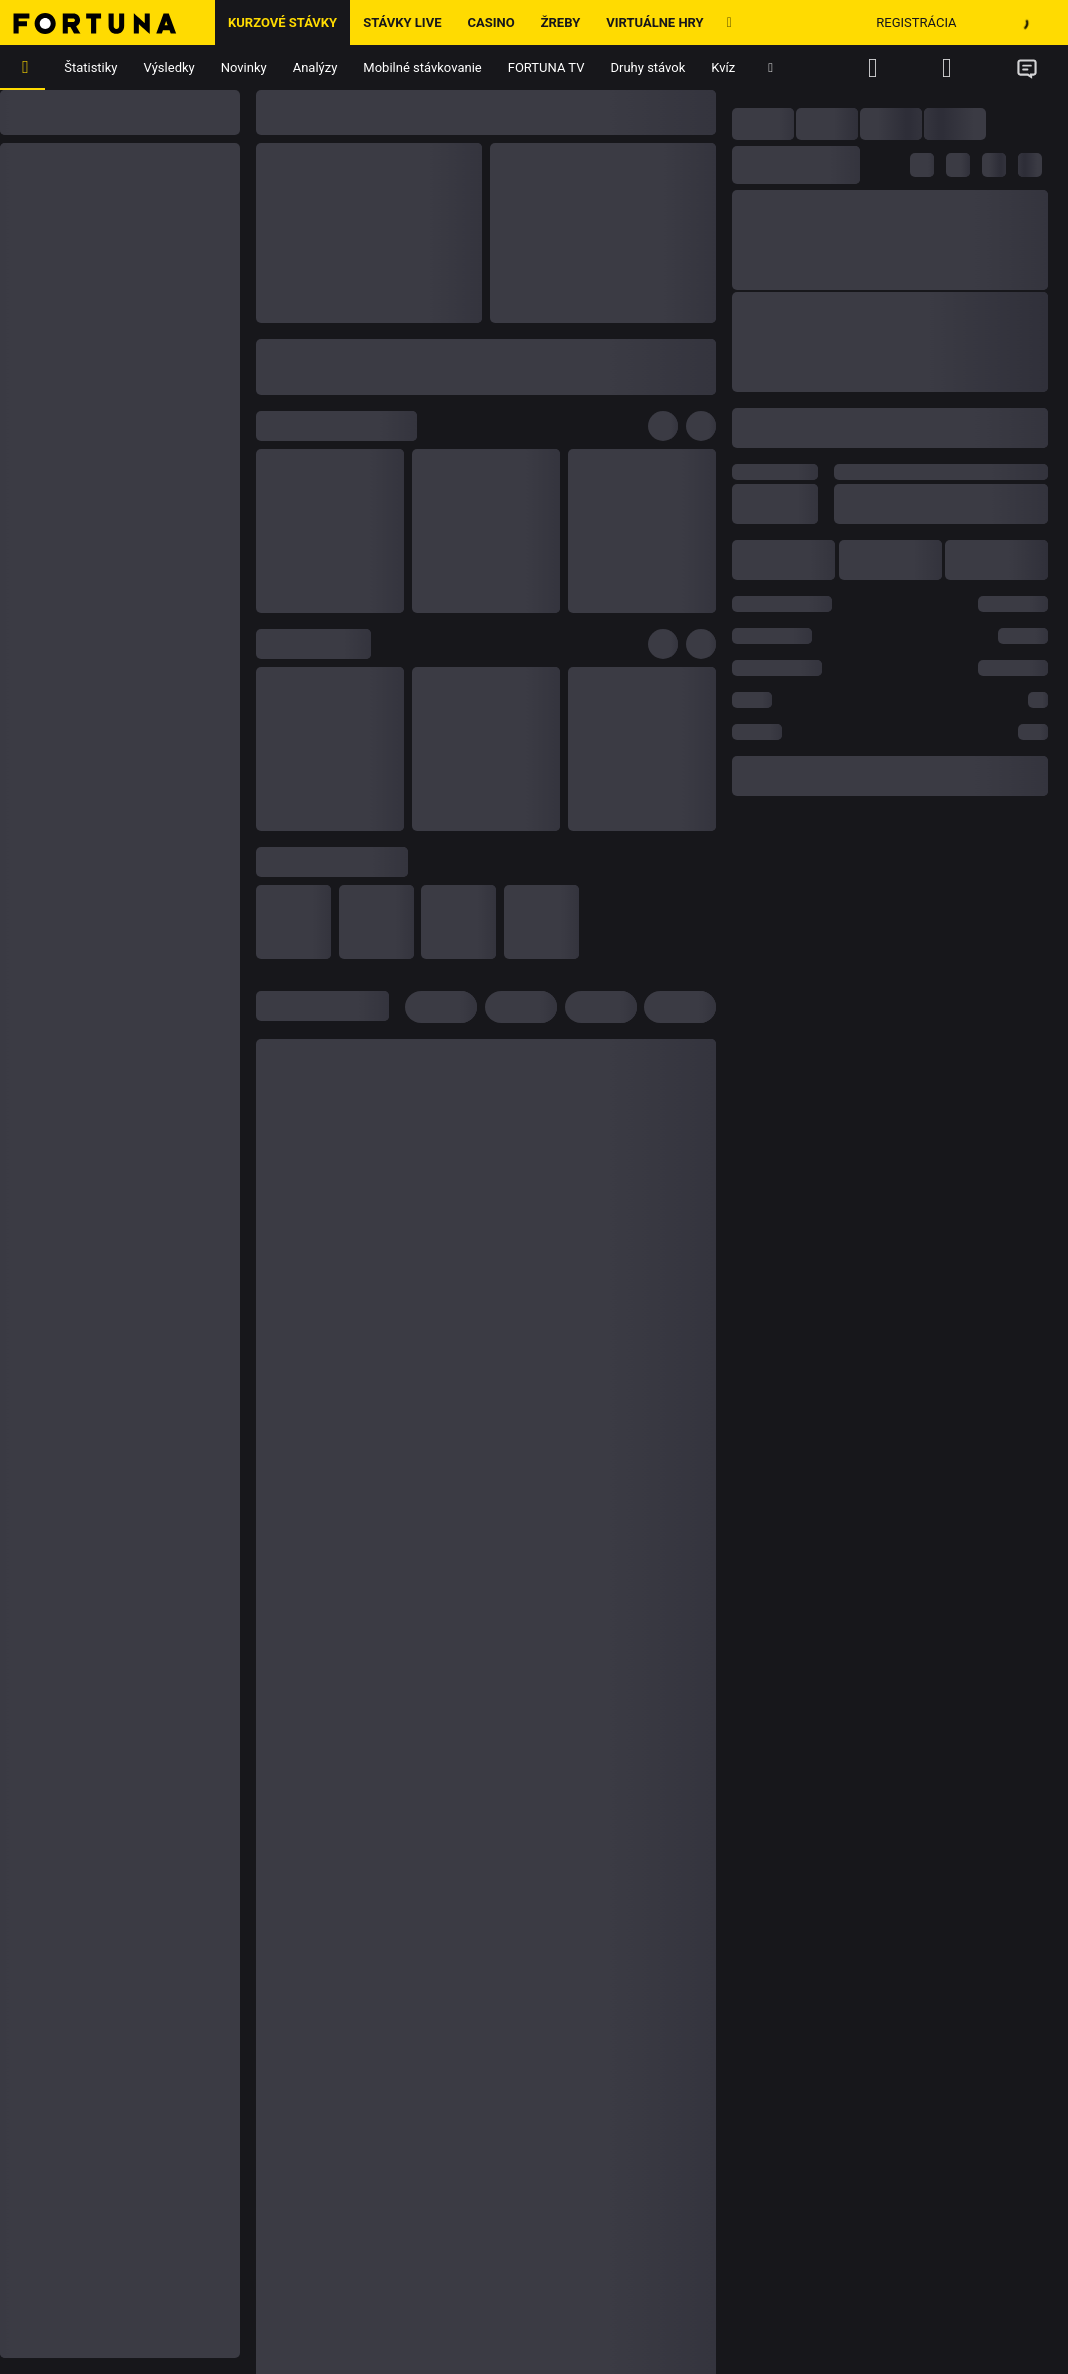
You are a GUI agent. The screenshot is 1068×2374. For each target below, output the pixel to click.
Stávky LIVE (402, 22)
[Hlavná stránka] (107, 22)
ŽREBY (561, 22)
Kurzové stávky (282, 22)
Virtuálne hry (654, 22)
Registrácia (916, 22)
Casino (490, 22)
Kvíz (723, 67)
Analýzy (315, 67)
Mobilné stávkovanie (422, 67)
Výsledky (169, 67)
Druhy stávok (648, 67)
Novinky (244, 67)
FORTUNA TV (546, 67)
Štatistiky (90, 67)
